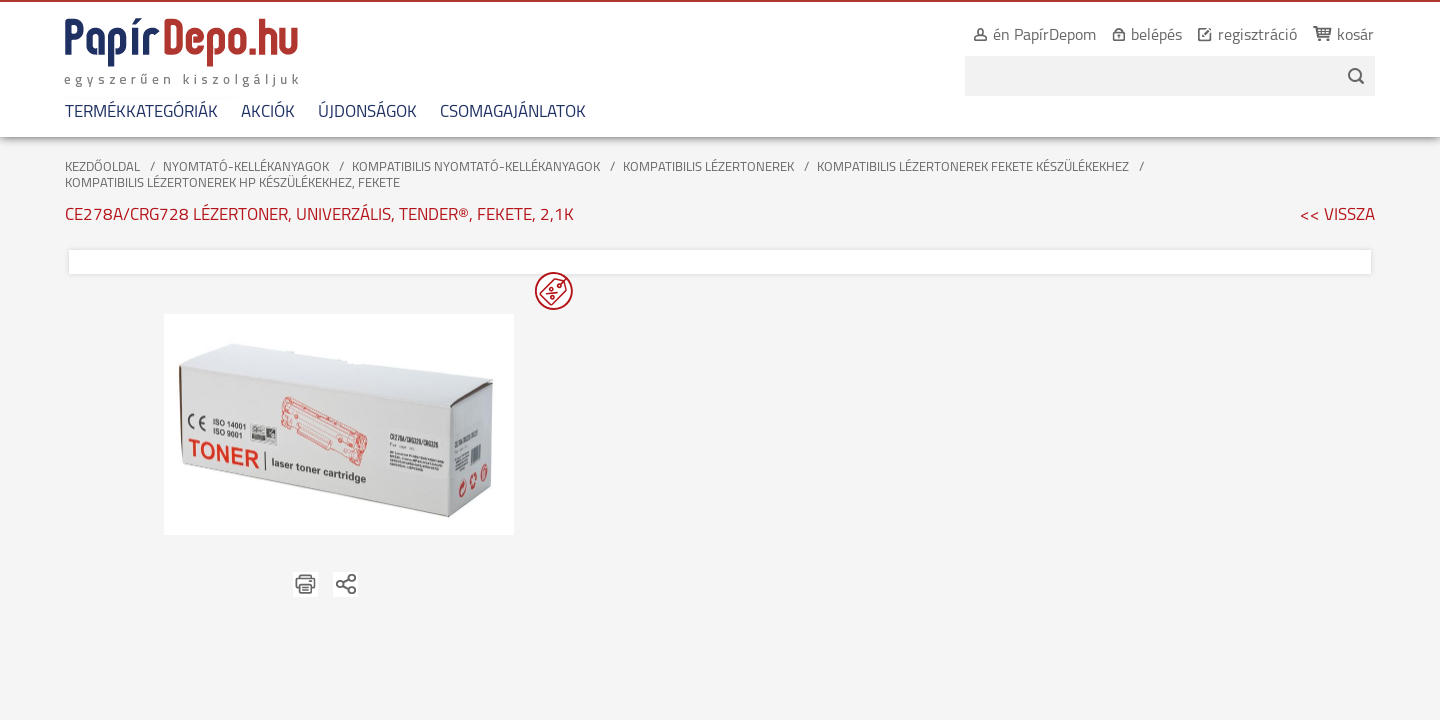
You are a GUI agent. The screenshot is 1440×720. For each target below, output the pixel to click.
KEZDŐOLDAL (102, 167)
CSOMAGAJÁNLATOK (500, 112)
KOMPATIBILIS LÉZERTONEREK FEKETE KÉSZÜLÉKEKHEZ (973, 167)
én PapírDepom (1057, 36)
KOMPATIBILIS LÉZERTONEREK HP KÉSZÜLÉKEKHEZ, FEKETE (232, 183)
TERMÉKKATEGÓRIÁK (128, 112)
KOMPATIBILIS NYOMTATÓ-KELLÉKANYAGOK (476, 167)
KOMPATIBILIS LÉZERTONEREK (708, 167)
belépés (1169, 36)
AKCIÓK (255, 112)
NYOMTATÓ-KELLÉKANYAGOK (246, 167)
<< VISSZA (1337, 215)
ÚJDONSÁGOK (354, 112)
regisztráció (1270, 36)
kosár (1368, 36)
